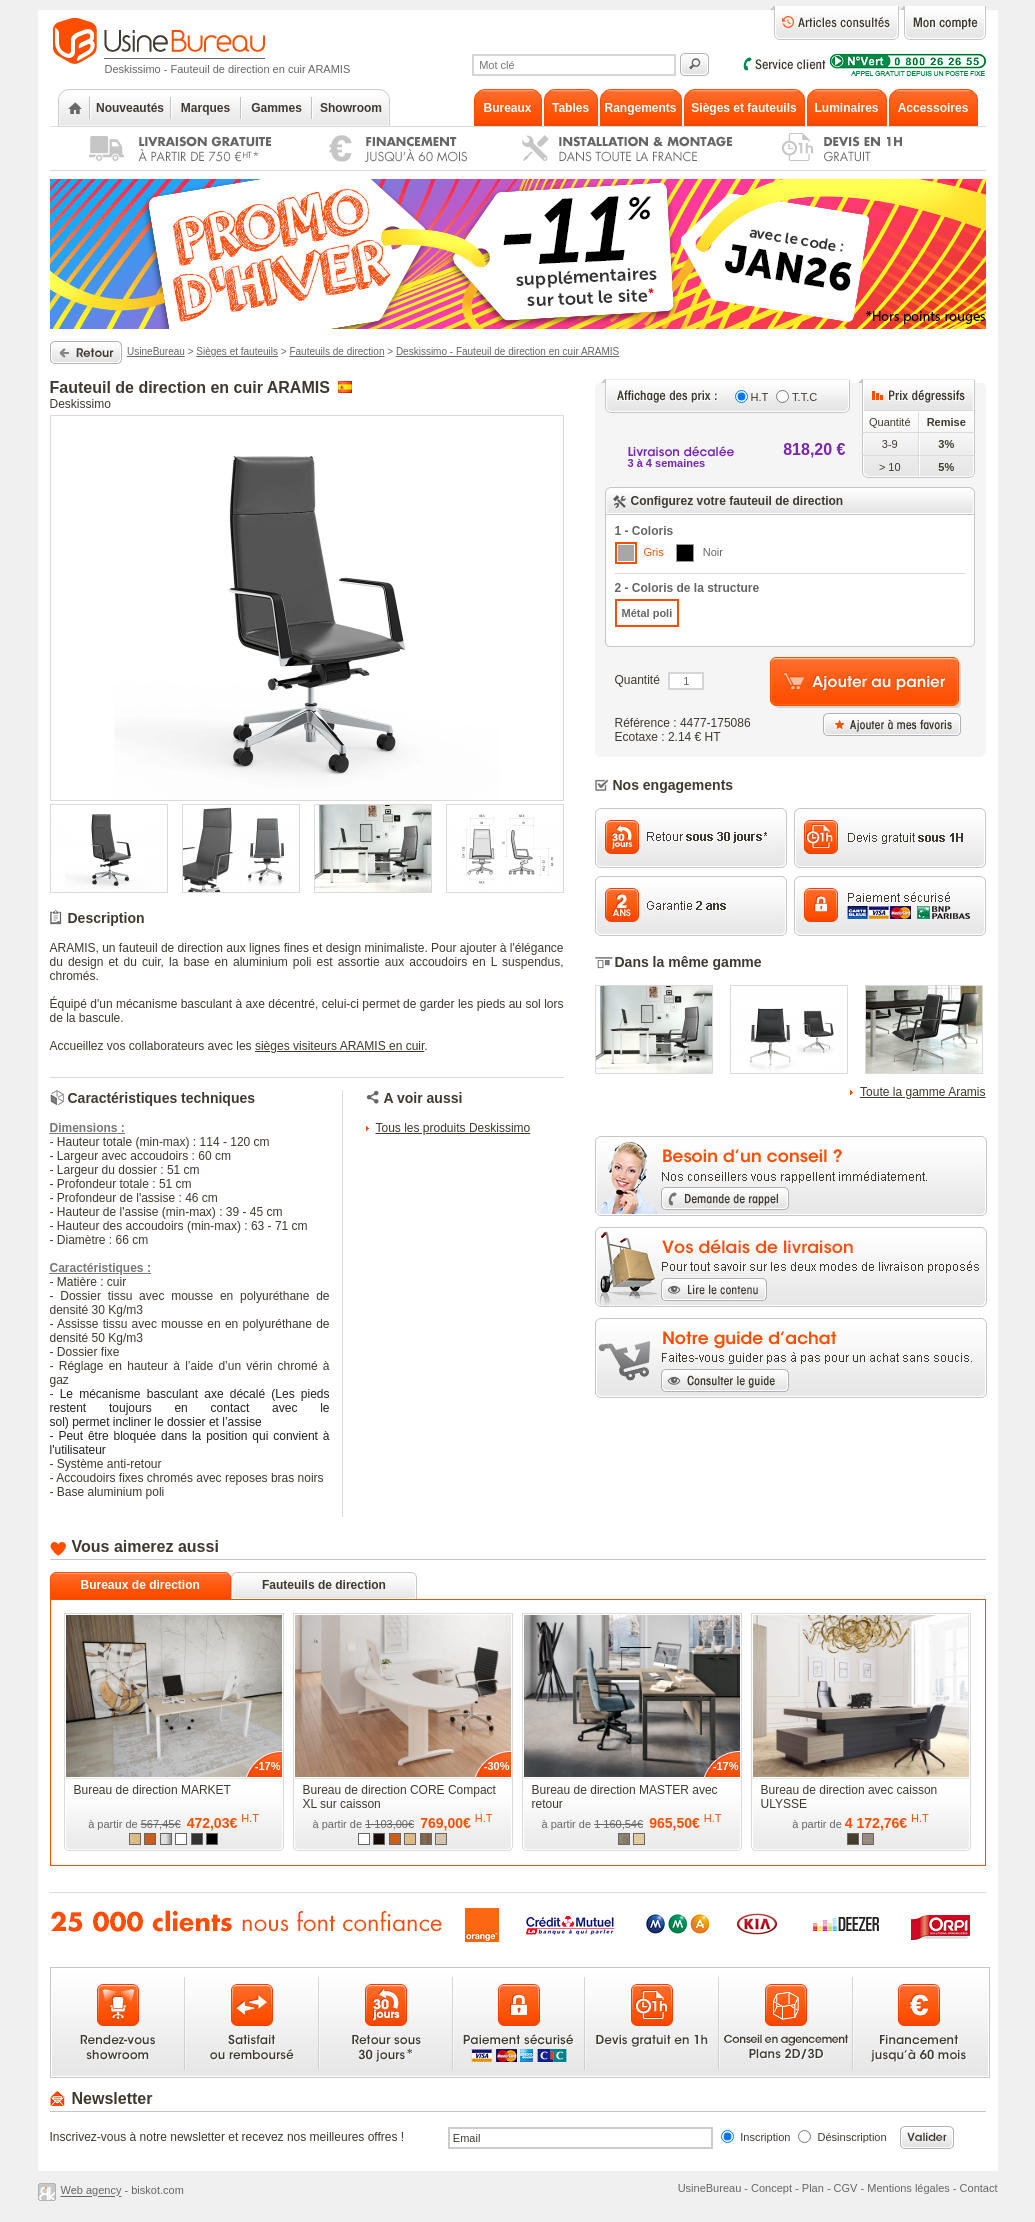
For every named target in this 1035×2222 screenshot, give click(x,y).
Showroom (351, 108)
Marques (205, 108)
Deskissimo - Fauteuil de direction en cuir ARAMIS (507, 351)
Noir (699, 553)
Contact (979, 2188)
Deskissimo (80, 404)
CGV (846, 2188)
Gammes (276, 108)
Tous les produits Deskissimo (453, 1128)
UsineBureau (156, 351)
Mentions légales (908, 2188)
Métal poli (647, 613)
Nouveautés (130, 108)
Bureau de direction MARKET (152, 1790)
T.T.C (804, 397)
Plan (813, 2188)
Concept (771, 2188)
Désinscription (852, 2137)
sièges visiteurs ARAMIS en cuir (339, 1046)
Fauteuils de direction (336, 351)
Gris (639, 553)
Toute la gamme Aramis (922, 1092)
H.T (760, 397)
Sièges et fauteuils (237, 351)
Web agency (91, 2191)
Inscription (765, 2137)
